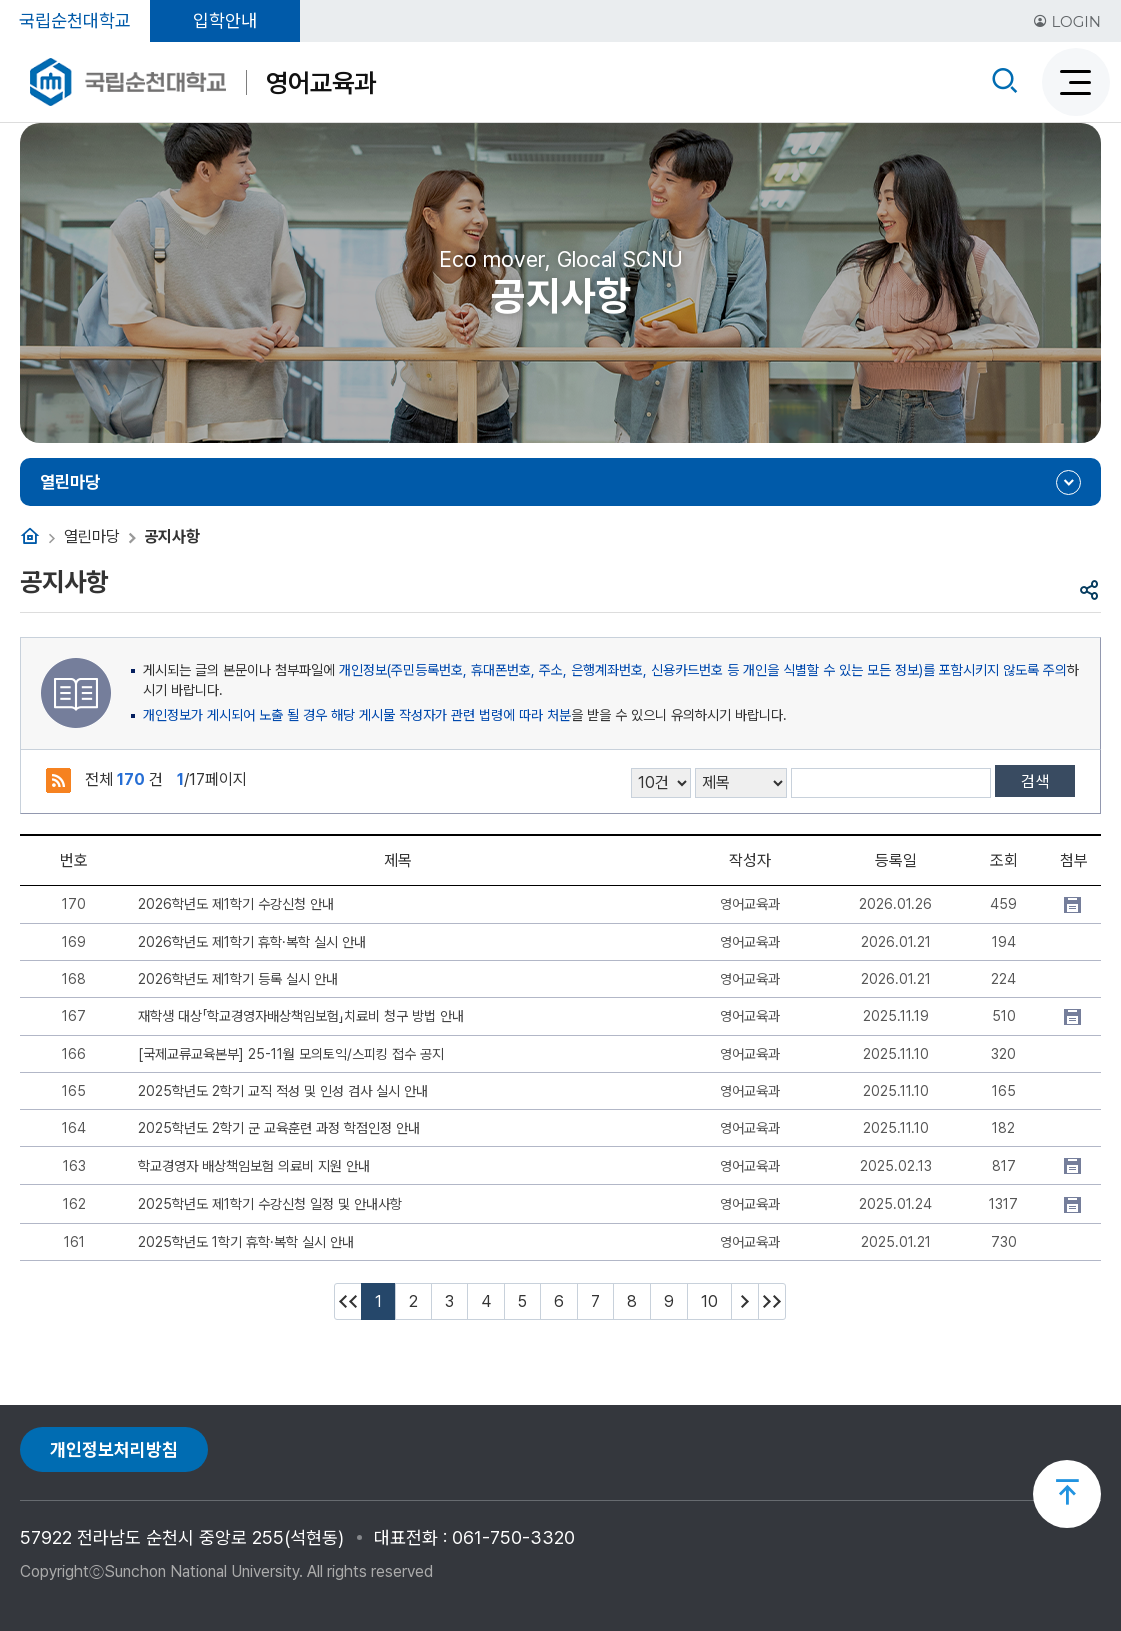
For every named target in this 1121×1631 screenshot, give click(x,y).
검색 (1035, 781)
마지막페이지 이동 (772, 1301)
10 (709, 1301)
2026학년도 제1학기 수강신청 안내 (236, 904)
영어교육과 (321, 82)
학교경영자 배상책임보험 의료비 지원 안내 (254, 1166)
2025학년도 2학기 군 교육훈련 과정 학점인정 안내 (279, 1128)
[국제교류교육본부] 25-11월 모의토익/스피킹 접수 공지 (291, 1054)
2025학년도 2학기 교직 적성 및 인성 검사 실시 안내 (283, 1091)
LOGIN (1067, 21)
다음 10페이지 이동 (745, 1301)
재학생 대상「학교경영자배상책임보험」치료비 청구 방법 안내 (301, 1016)
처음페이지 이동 (348, 1301)
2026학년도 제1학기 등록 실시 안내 (238, 979)
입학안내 (225, 20)
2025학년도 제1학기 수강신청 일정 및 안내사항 (270, 1204)
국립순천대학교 (75, 20)
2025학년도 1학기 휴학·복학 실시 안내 (246, 1242)
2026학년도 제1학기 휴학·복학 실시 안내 (252, 942)
